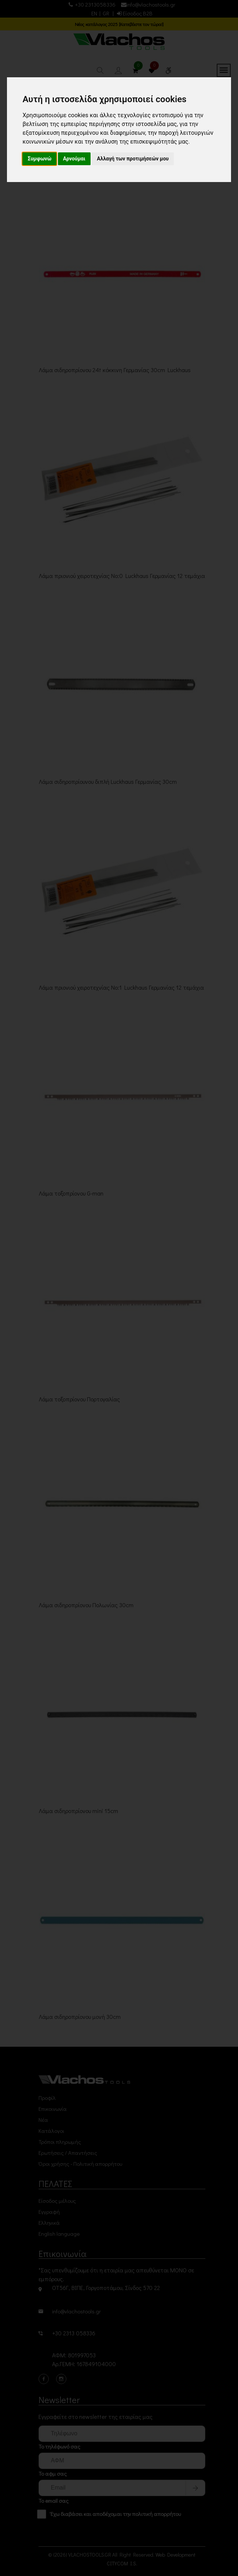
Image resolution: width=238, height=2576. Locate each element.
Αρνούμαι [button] (74, 159)
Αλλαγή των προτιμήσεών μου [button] (133, 159)
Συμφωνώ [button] (39, 159)
